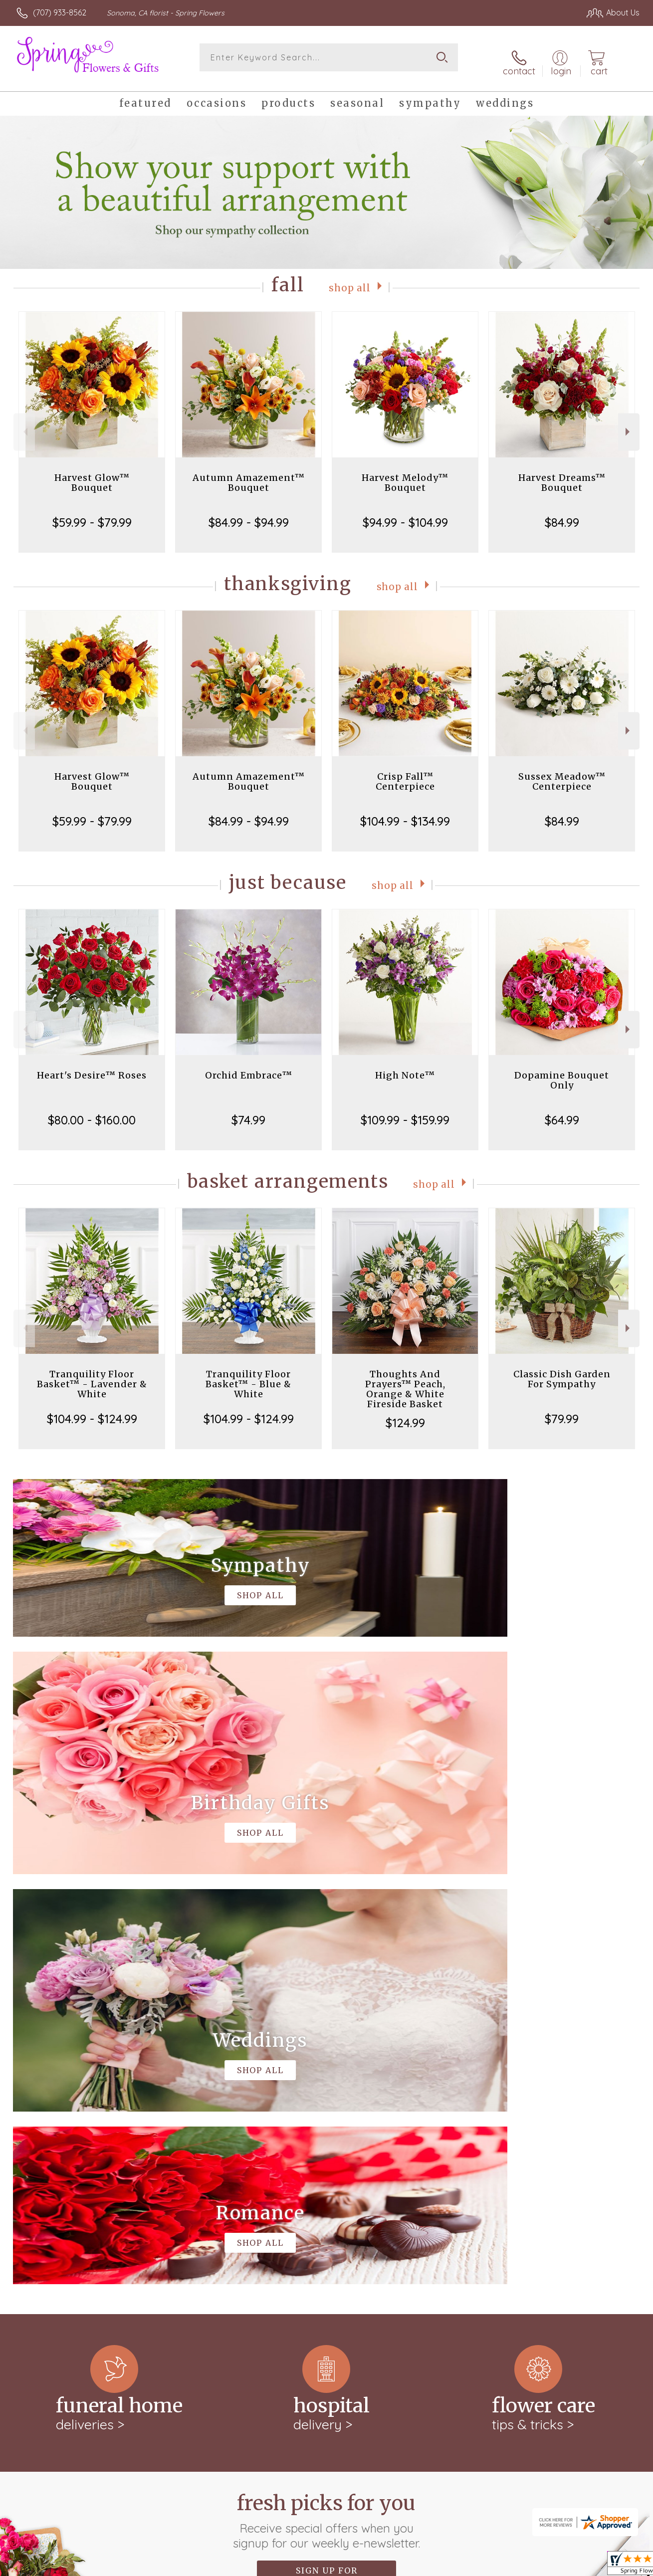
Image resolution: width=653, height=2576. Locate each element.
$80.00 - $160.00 (92, 1111)
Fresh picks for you (326, 2103)
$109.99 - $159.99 (405, 1111)
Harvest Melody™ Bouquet (405, 474)
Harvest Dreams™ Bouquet (562, 474)
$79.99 (562, 1410)
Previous (24, 423)
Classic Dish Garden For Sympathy (562, 1371)
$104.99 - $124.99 (92, 1410)
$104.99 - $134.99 (405, 813)
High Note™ (405, 1067)
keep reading (120, 2241)
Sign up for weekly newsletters (326, 2157)
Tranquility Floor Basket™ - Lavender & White (92, 1376)
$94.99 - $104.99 (405, 514)
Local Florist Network (545, 2565)
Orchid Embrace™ (248, 1067)
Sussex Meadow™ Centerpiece (562, 773)
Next (629, 423)
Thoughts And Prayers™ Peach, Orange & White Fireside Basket (405, 1381)
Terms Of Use (408, 2565)
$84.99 (562, 514)
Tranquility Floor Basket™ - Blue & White (248, 1376)
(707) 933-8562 (59, 12)
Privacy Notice (469, 2565)
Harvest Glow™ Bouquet (92, 474)
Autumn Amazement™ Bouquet (249, 474)
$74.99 (248, 1111)
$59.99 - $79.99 (92, 514)
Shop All (350, 279)
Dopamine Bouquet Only (561, 1072)
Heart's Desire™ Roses (92, 1067)
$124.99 (405, 1414)
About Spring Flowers (59, 2220)
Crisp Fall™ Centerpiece (405, 773)
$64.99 (562, 1111)
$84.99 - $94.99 (249, 514)
